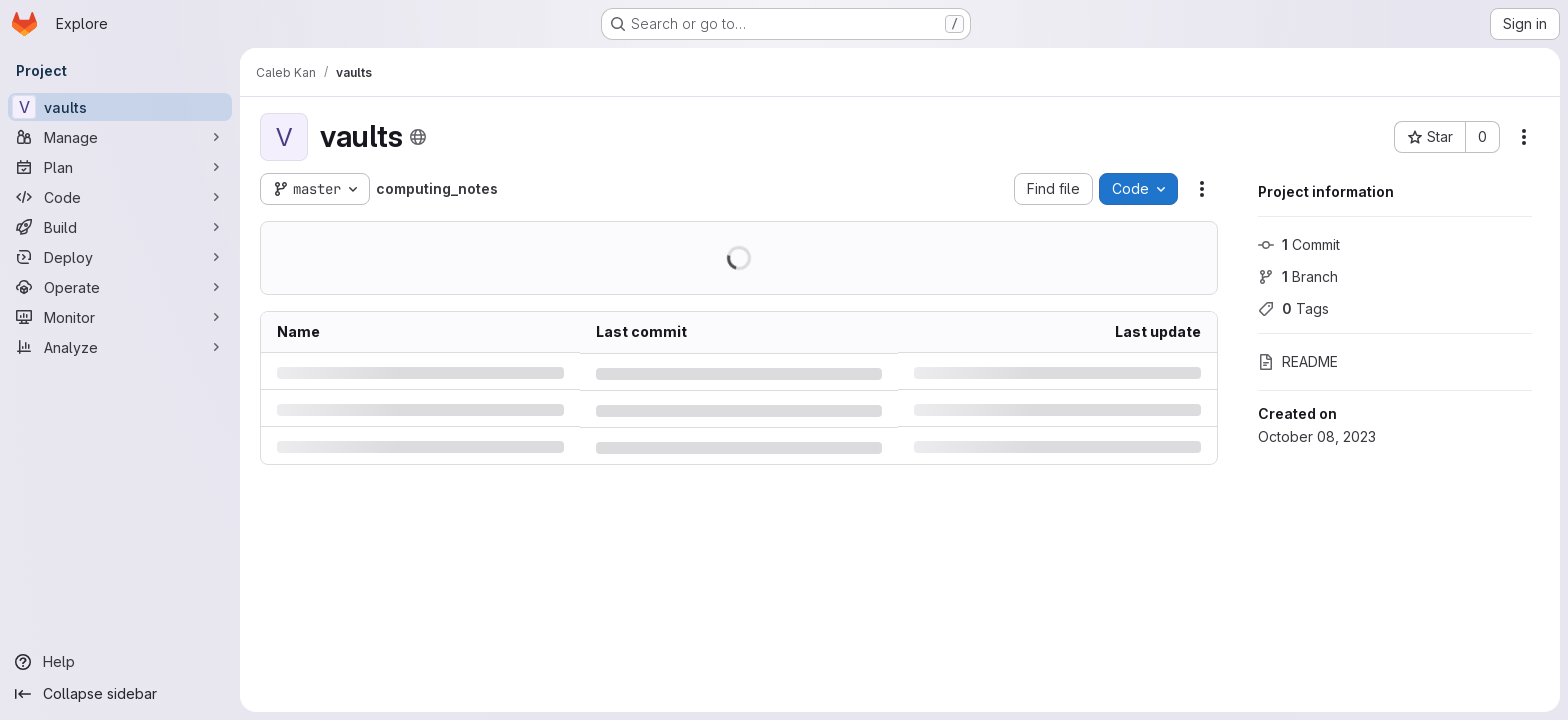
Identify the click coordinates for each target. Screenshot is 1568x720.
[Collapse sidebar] (120, 694)
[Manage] (120, 137)
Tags (1293, 308)
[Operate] (120, 287)
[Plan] (120, 167)
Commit (1299, 244)
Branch (1298, 276)
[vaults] (120, 107)
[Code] (120, 197)
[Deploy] (120, 257)
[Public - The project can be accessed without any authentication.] (418, 137)
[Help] (120, 662)
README (1298, 361)
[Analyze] (120, 347)
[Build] (120, 227)
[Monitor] (120, 317)
